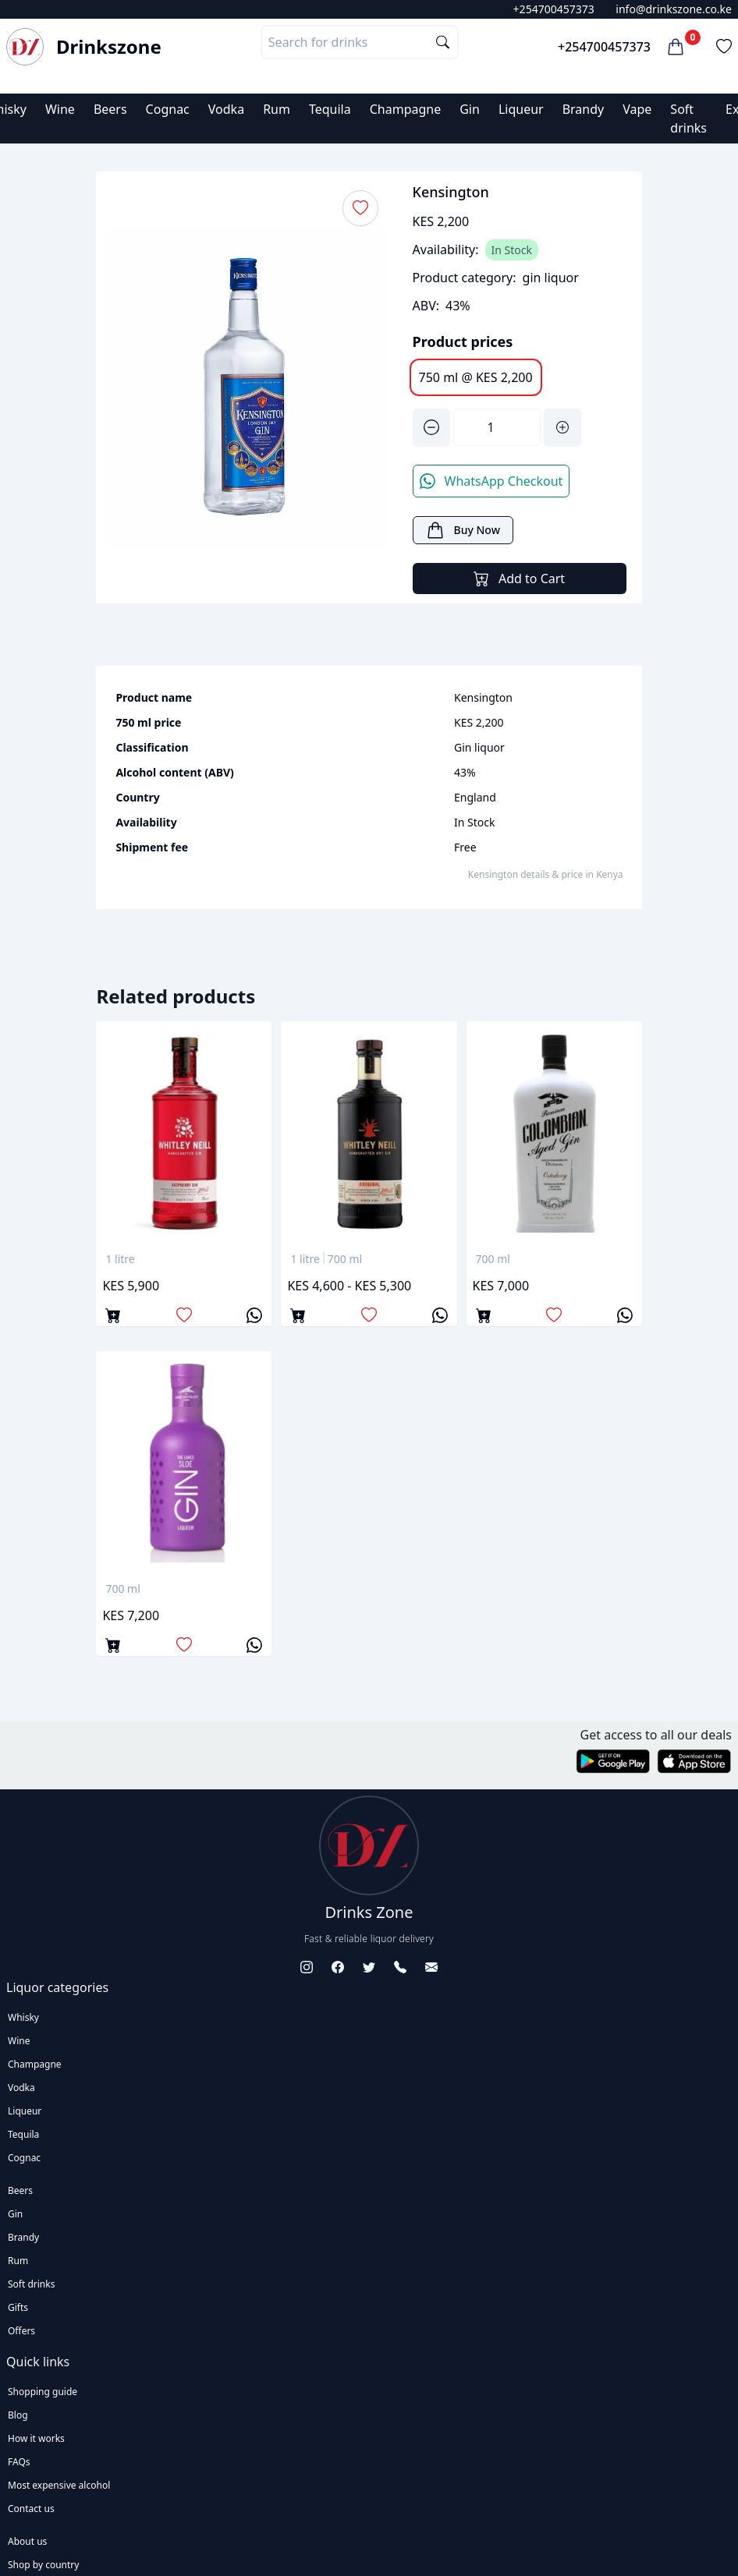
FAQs (19, 2461)
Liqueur (521, 109)
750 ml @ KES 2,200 (476, 377)
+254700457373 (553, 9)
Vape (637, 109)
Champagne (406, 109)
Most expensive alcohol (59, 2485)
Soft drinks (31, 2284)
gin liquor (551, 277)
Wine (60, 109)
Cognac (168, 109)
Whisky (23, 2017)
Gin (469, 109)
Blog (18, 2415)
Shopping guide (42, 2391)
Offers (21, 2330)
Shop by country (43, 2564)
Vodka (226, 109)
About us (27, 2541)
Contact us (31, 2508)
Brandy (583, 109)
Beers (110, 109)
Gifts (18, 2307)
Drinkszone (108, 46)
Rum (276, 109)
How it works (36, 2438)
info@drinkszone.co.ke (674, 9)
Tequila (330, 109)
